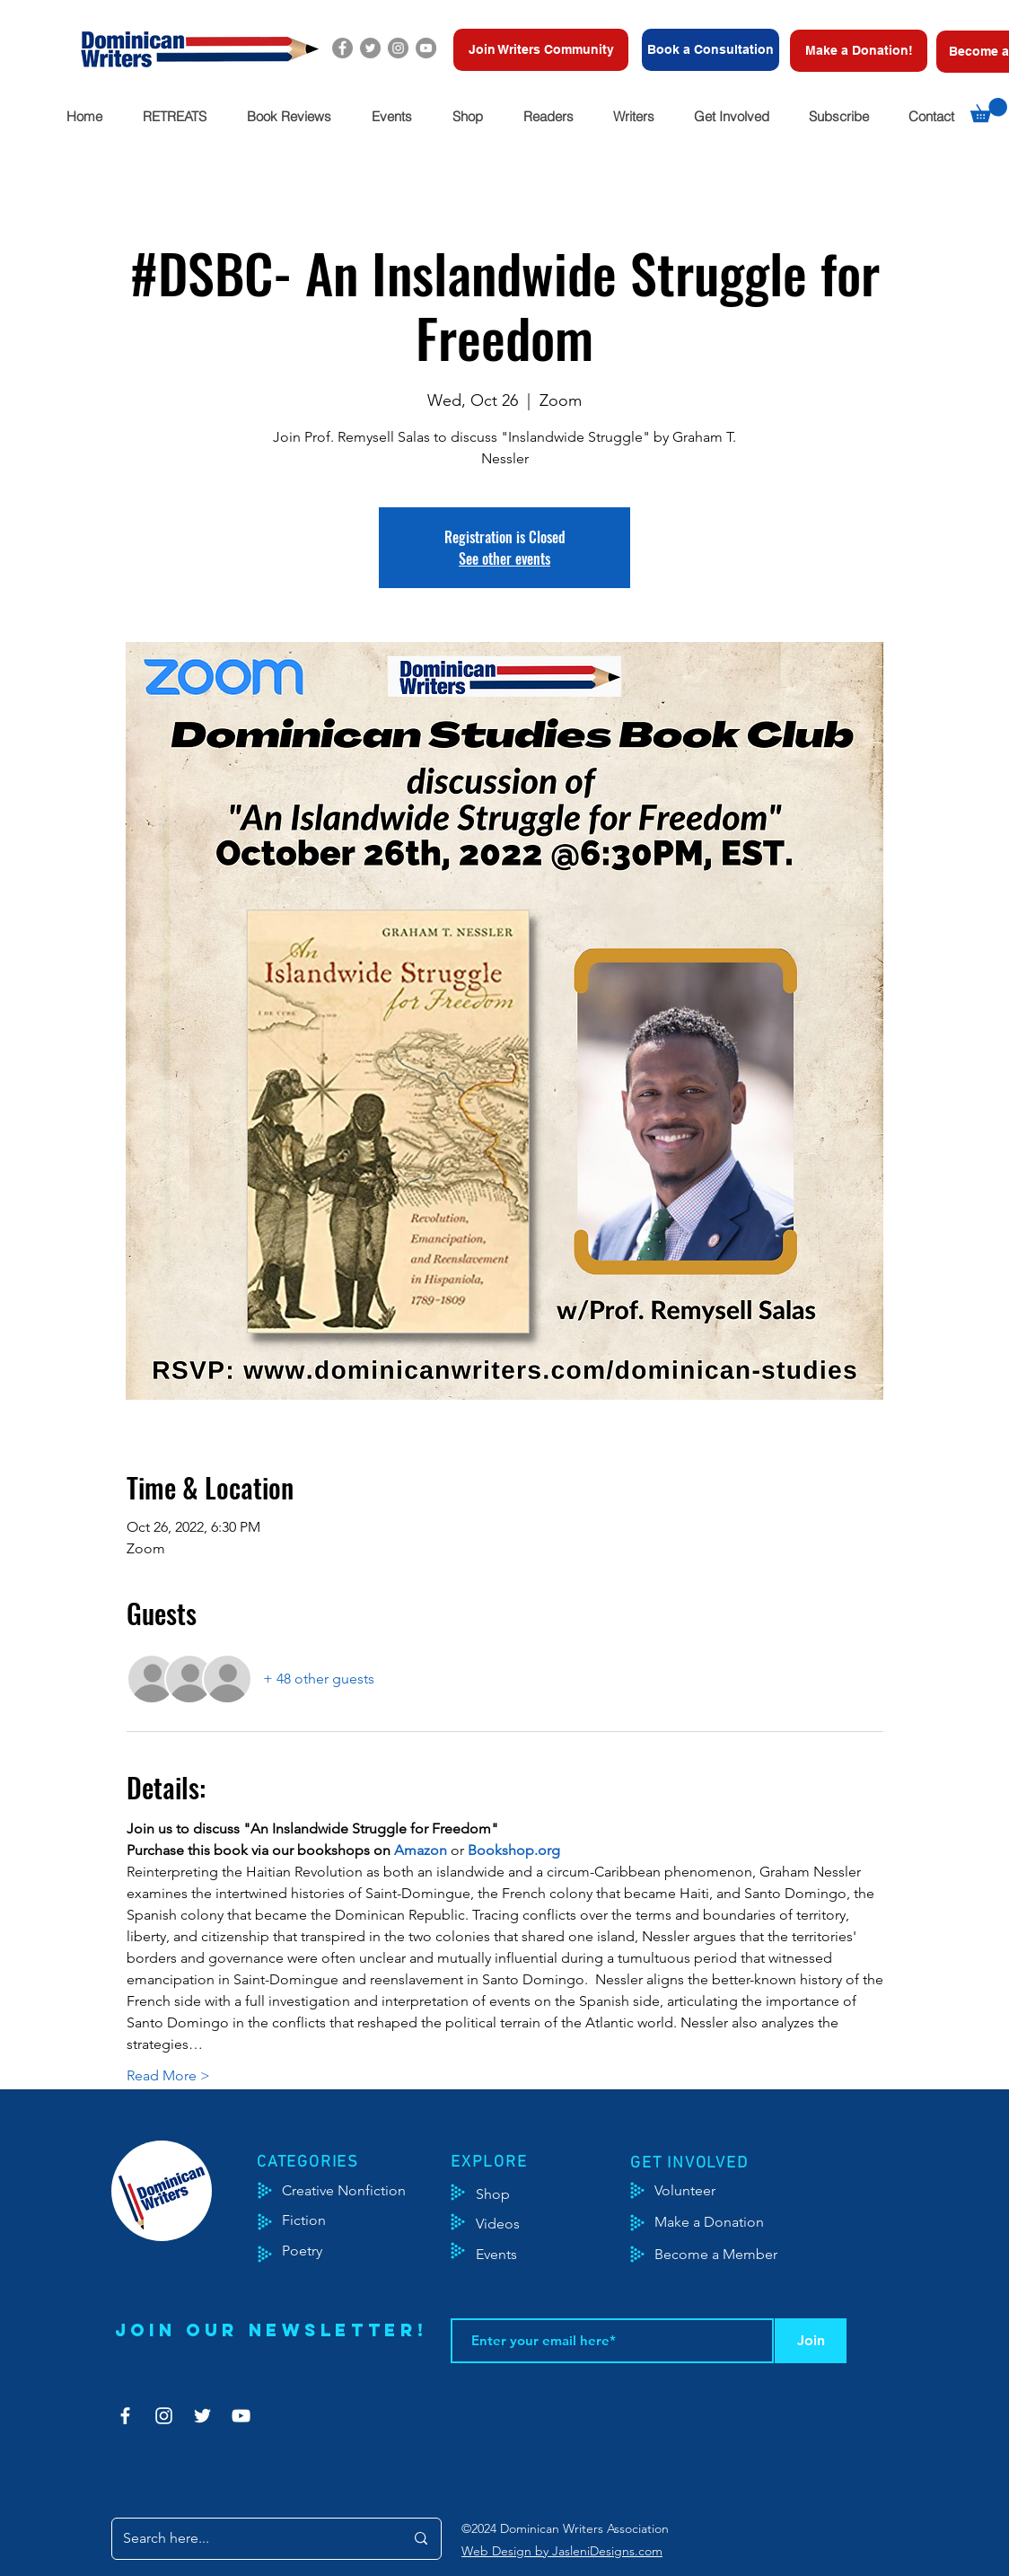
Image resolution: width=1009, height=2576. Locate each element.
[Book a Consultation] (710, 50)
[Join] (811, 2340)
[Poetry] (317, 2251)
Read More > (168, 2075)
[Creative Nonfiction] (368, 2190)
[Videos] (511, 2224)
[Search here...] (250, 2539)
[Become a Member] (738, 2254)
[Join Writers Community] (540, 50)
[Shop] (520, 2194)
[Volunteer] (693, 2190)
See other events (504, 558)
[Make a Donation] (729, 2222)
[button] (174, 116)
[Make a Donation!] (858, 51)
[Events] (549, 2254)
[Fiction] (317, 2220)
